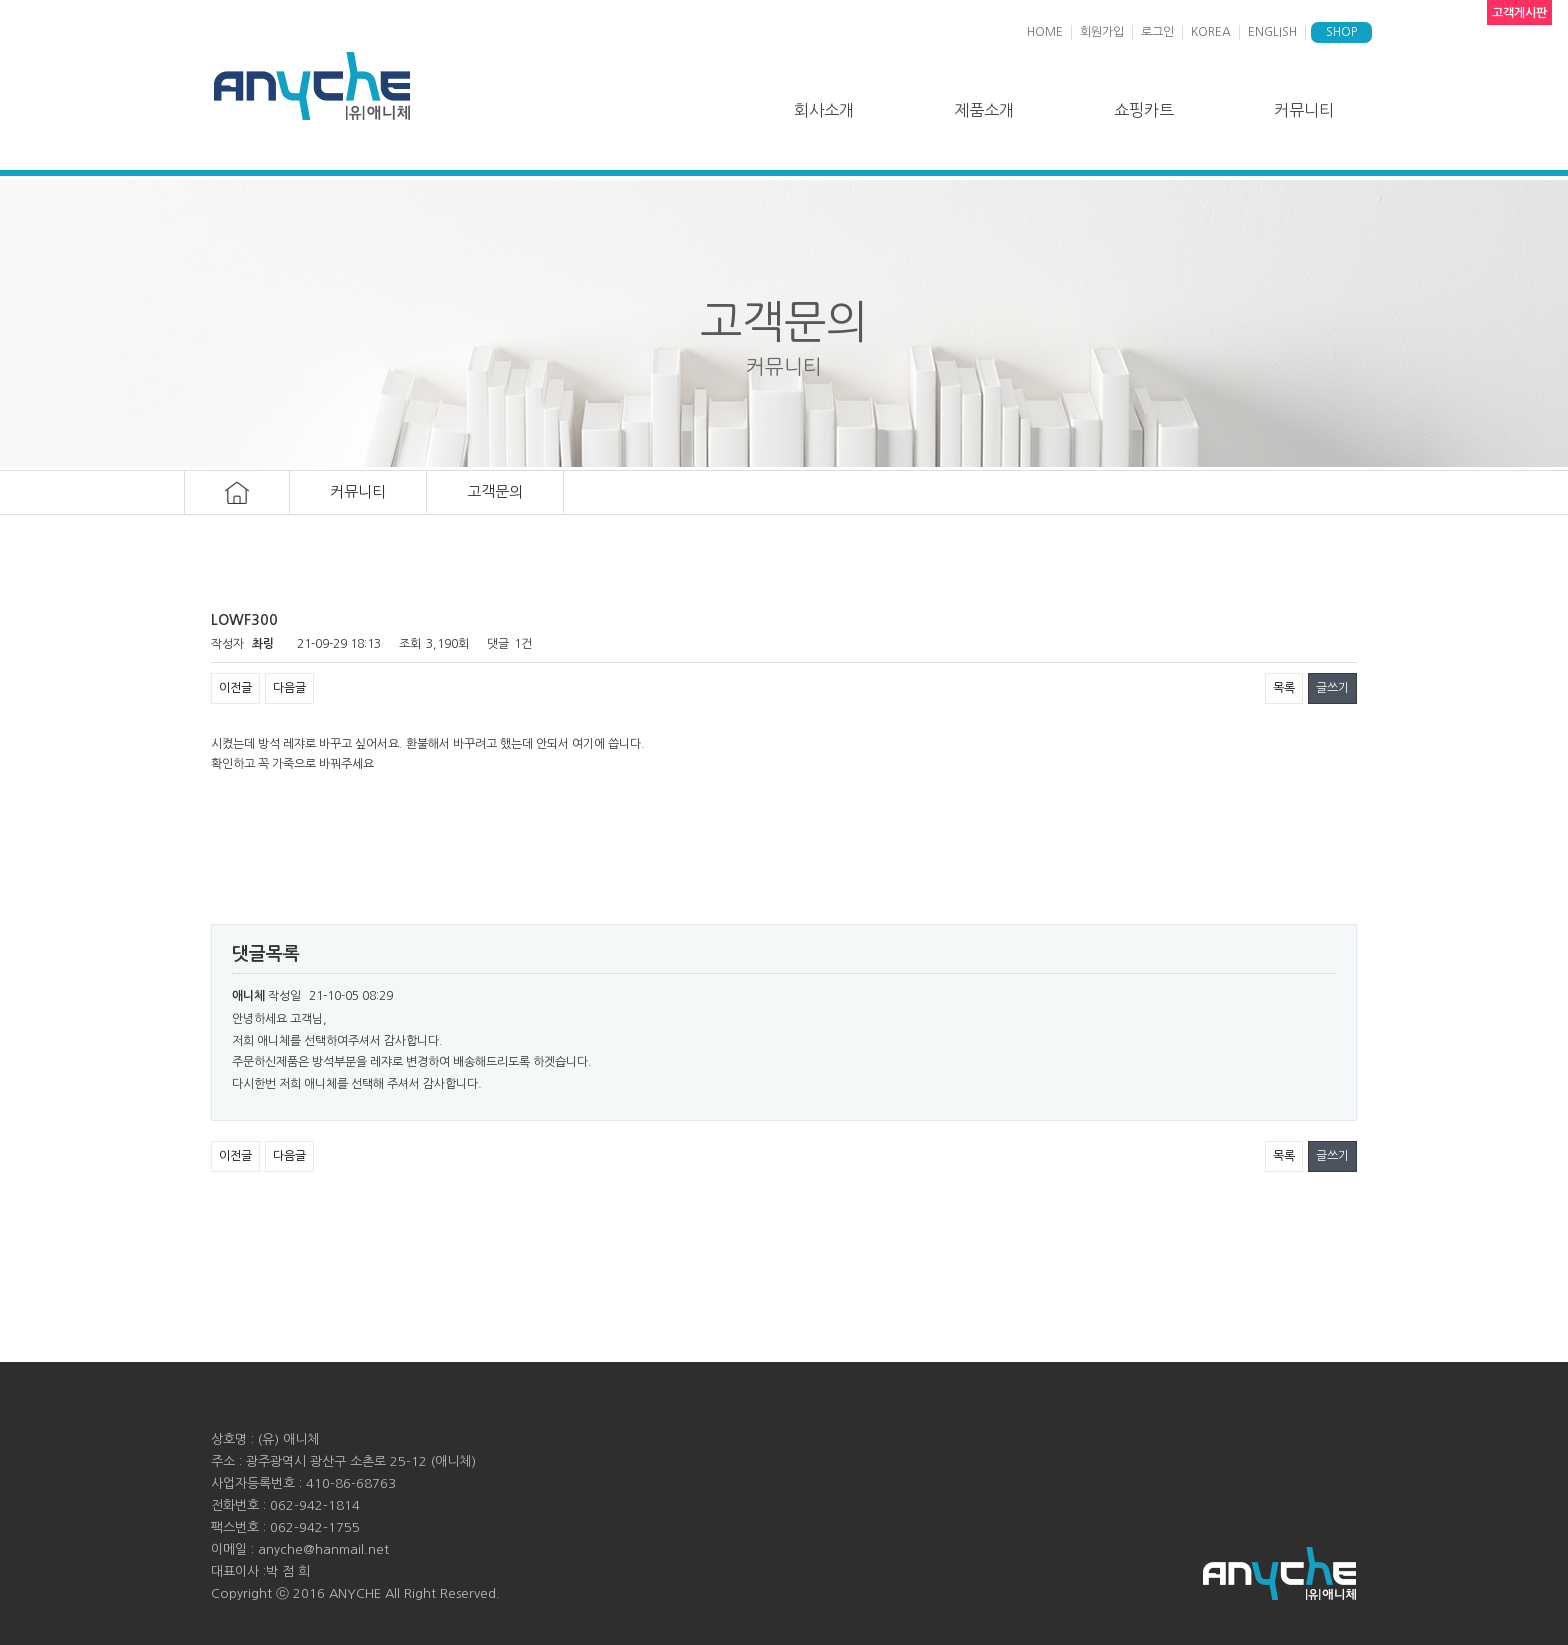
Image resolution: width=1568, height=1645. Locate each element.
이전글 (235, 688)
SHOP (1341, 32)
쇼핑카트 (1144, 110)
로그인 (1157, 32)
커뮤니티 (1304, 110)
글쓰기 (1332, 688)
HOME (1045, 32)
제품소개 (984, 110)
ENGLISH (1272, 32)
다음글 (289, 688)
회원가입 (1102, 32)
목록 (1284, 688)
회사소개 (824, 110)
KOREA (1211, 32)
